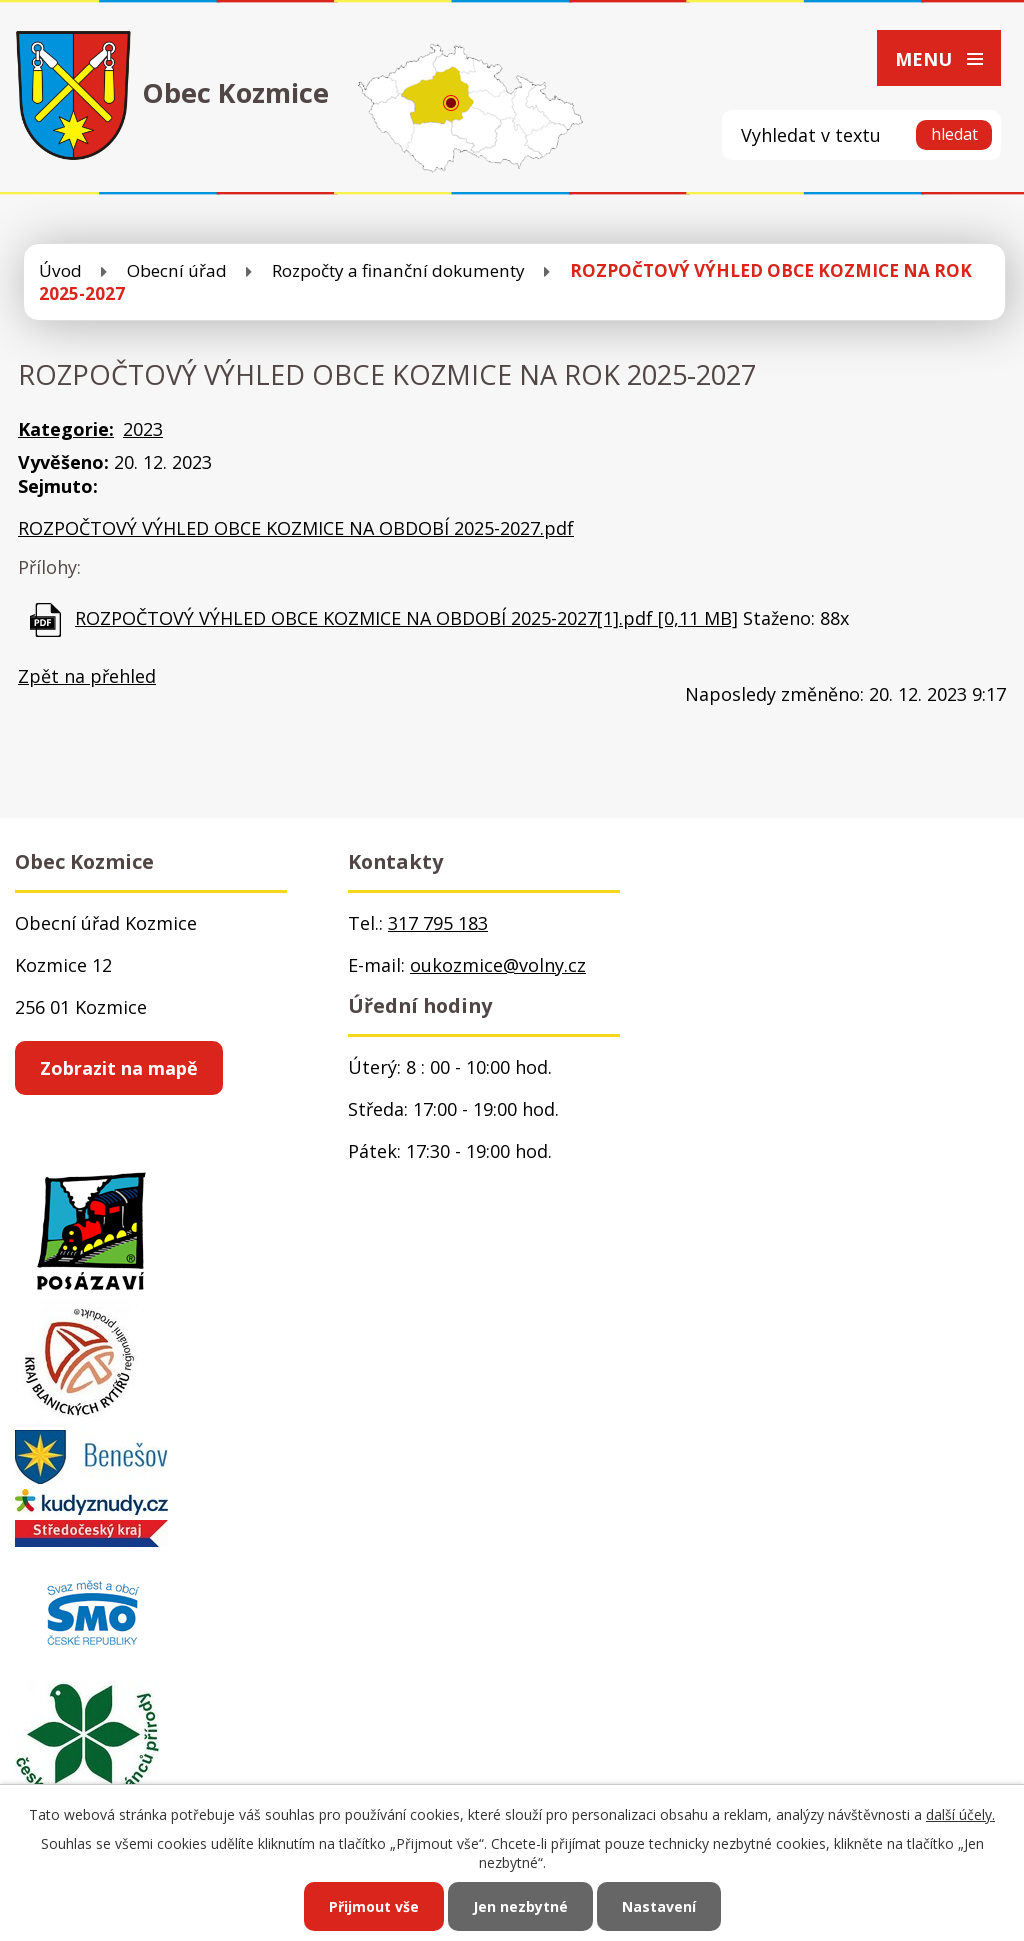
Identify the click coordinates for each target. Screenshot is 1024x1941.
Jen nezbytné (520, 1906)
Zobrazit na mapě (119, 1068)
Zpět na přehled (87, 676)
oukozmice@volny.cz (498, 965)
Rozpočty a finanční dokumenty (398, 270)
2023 (143, 429)
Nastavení (659, 1906)
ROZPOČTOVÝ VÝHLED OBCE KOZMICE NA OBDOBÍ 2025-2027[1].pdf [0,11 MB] (406, 618)
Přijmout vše (374, 1906)
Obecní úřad (177, 270)
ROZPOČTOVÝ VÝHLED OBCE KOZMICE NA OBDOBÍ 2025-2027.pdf (296, 528)
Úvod (60, 270)
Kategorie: (66, 429)
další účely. (960, 1814)
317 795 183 (438, 923)
